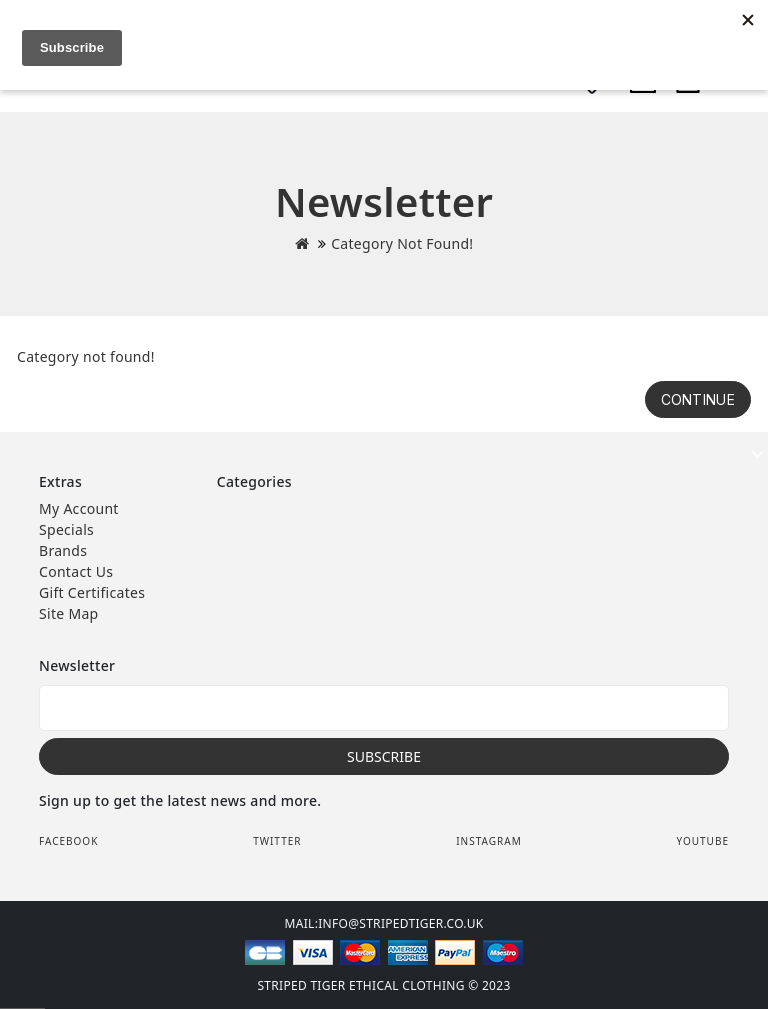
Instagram (489, 841)
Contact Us (76, 571)
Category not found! (402, 243)
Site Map (68, 613)
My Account (79, 508)
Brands (63, 550)
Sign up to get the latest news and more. (180, 800)
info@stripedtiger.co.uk (400, 923)
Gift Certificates (92, 592)
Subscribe (384, 756)
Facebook (68, 841)
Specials (66, 529)
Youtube (702, 841)
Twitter (277, 841)
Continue (698, 399)
